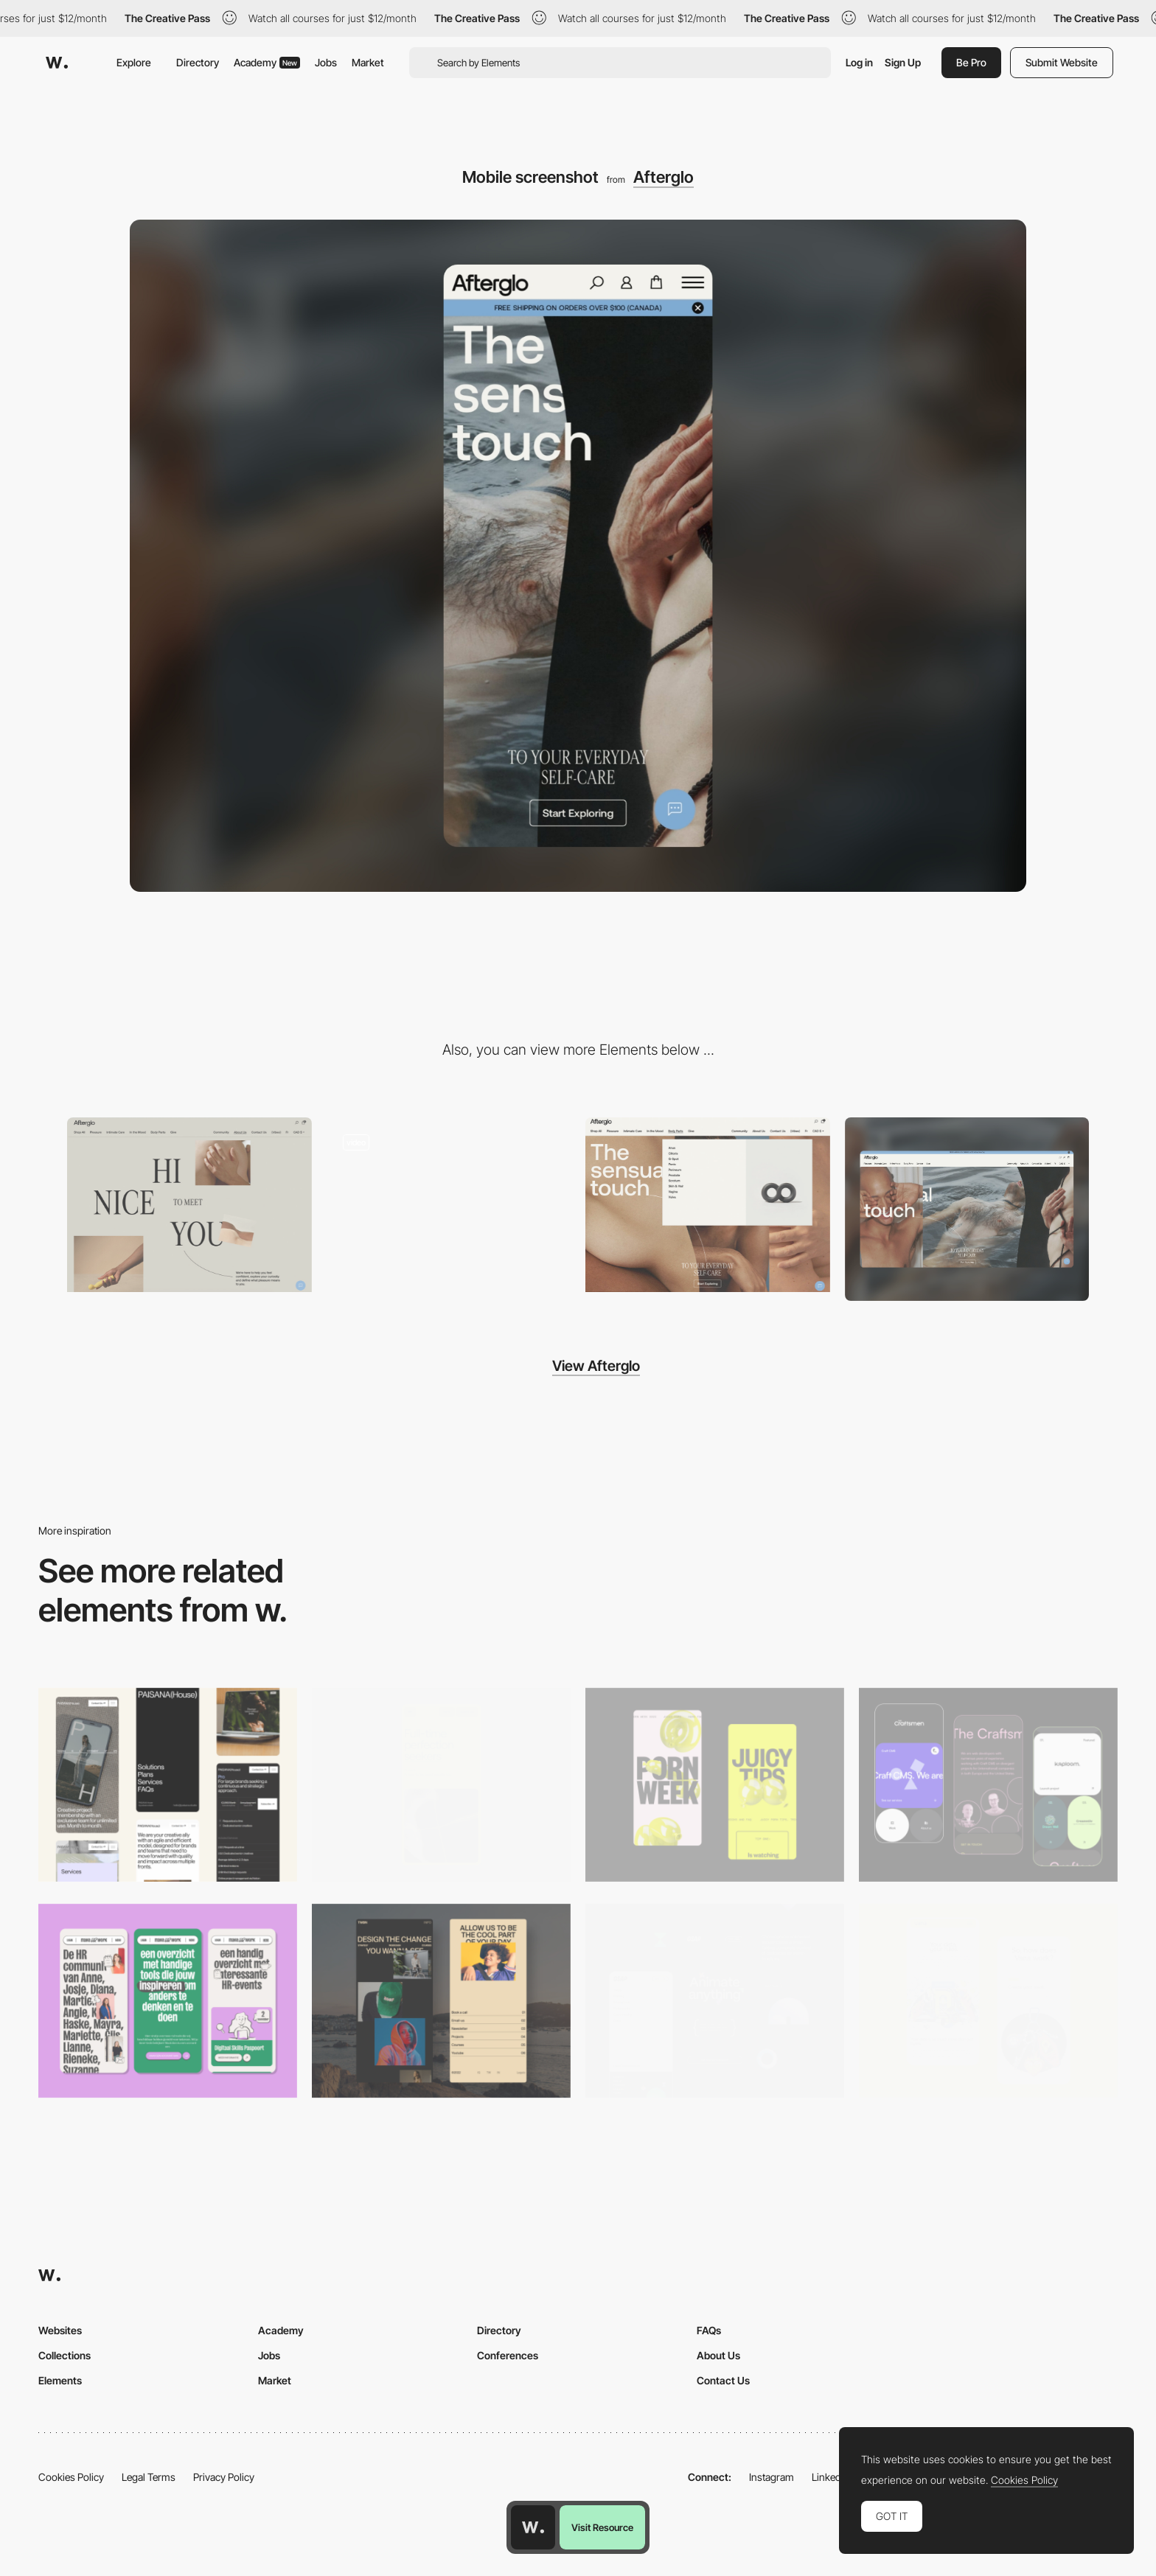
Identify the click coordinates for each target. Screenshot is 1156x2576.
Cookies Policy (71, 2477)
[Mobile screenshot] (441, 2001)
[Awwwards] (57, 63)
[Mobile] (167, 1785)
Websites (60, 2330)
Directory (197, 62)
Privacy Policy (223, 2477)
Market (368, 62)
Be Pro (971, 62)
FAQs (709, 2330)
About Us (718, 2355)
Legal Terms (148, 2477)
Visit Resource (602, 2527)
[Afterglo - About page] (189, 1204)
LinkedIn (830, 2477)
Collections (64, 2355)
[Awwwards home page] (533, 2527)
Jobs (326, 62)
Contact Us (723, 2380)
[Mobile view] (714, 1785)
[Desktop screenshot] (967, 1209)
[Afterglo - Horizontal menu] (707, 1204)
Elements (60, 2380)
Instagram (771, 2477)
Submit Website (1062, 62)
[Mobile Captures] (988, 1785)
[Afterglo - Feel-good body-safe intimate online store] (449, 1204)
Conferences (507, 2355)
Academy (267, 62)
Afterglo (663, 177)
